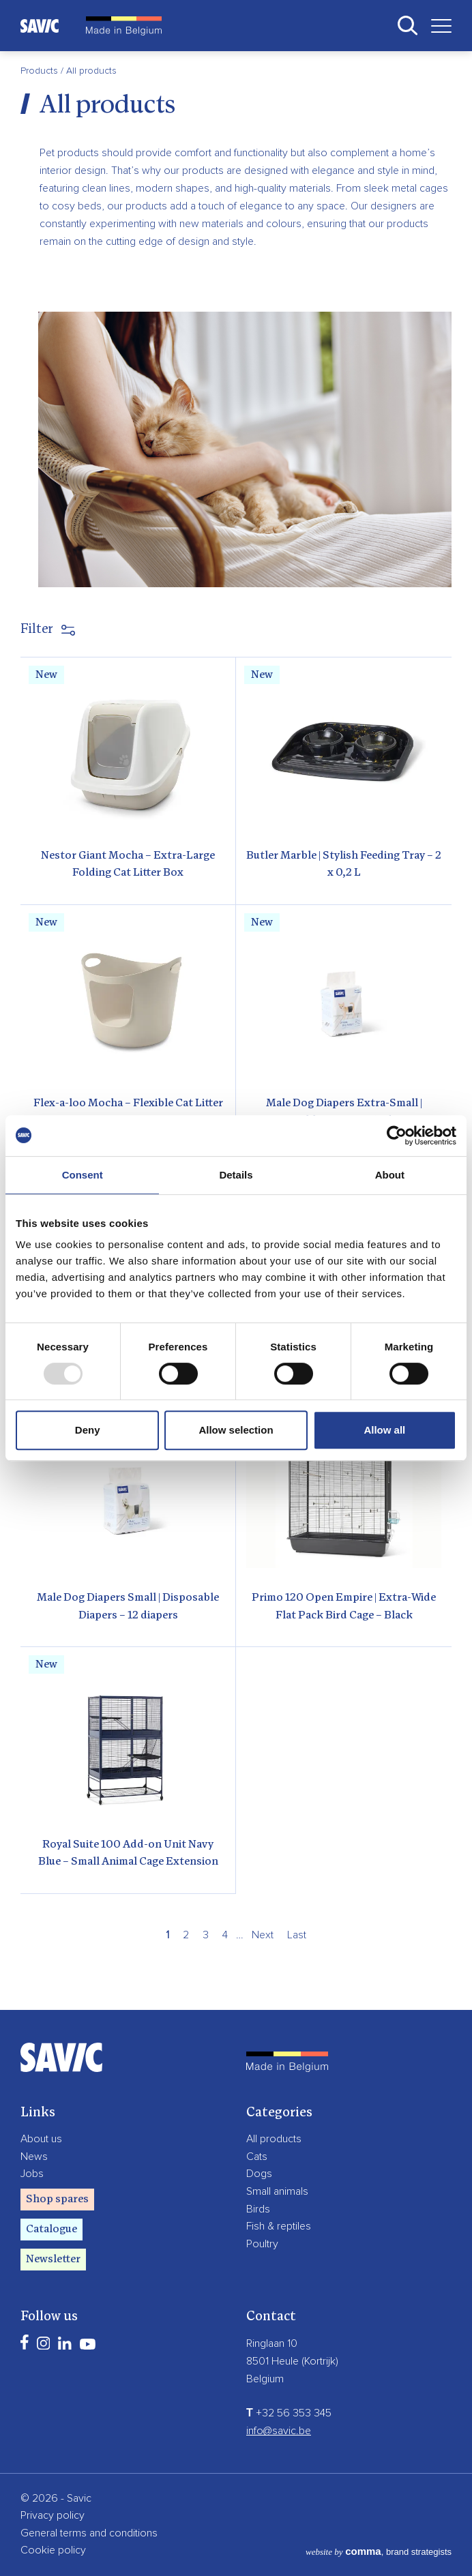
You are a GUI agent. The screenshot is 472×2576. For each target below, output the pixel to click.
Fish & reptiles (278, 2226)
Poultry (262, 2243)
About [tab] (389, 1175)
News (34, 2156)
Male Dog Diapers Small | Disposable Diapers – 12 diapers (128, 1607)
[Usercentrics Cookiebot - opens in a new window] (396, 1135)
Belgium (265, 2378)
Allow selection (235, 1430)
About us (41, 2138)
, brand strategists (379, 2552)
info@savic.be (278, 2430)
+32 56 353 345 (288, 2413)
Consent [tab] (82, 1175)
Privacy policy (52, 2515)
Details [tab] (235, 1175)
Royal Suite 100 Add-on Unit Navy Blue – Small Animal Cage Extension (128, 1853)
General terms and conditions (89, 2533)
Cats (256, 2156)
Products (40, 71)
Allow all (384, 1430)
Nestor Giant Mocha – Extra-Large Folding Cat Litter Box (128, 864)
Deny (87, 1430)
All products (273, 2138)
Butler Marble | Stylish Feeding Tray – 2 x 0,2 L (343, 864)
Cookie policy (53, 2550)
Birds (258, 2209)
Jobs (32, 2173)
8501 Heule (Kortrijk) (292, 2361)
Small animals (277, 2191)
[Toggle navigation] (436, 25)
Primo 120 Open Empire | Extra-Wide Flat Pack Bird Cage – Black (344, 1607)
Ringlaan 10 (271, 2343)
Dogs (259, 2173)
